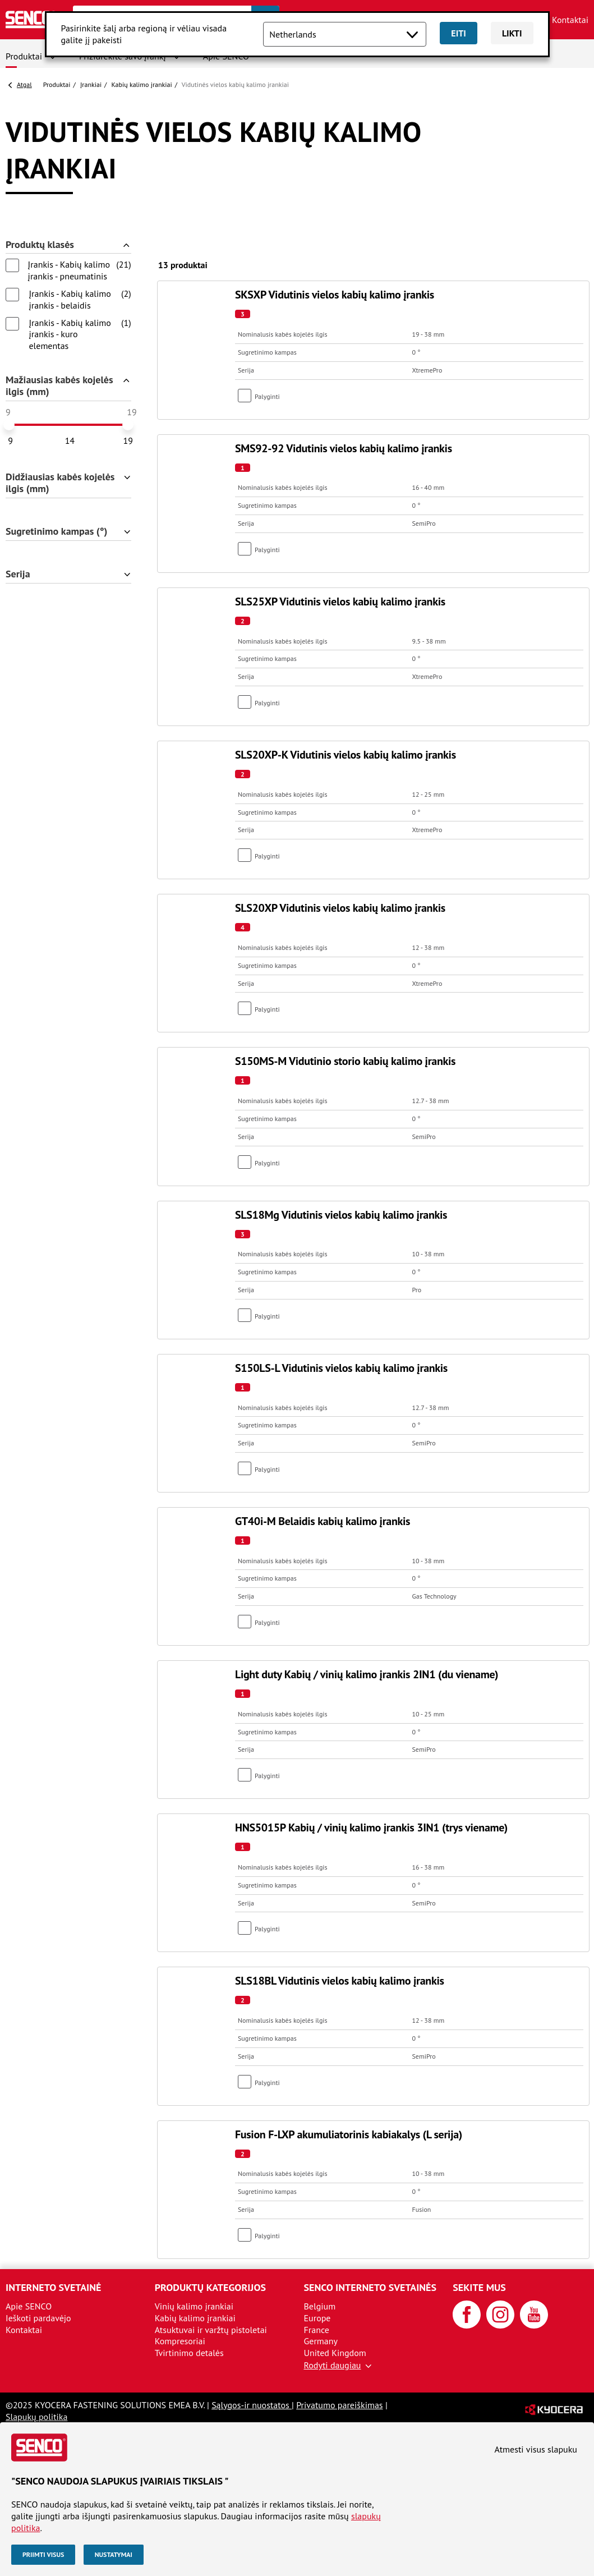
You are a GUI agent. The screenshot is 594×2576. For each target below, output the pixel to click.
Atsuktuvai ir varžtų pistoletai (211, 2329)
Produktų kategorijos (210, 2287)
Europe (317, 2318)
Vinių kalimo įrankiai (194, 2306)
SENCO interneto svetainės (370, 2287)
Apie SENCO (29, 2306)
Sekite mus (479, 2287)
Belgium (320, 2306)
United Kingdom (335, 2352)
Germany (321, 2341)
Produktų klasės (40, 245)
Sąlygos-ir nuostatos (251, 2404)
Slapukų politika (36, 2416)
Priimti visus (43, 2554)
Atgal (24, 84)
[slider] (9, 424)
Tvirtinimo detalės (189, 2352)
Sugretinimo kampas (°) (57, 532)
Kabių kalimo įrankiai (142, 84)
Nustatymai (113, 2554)
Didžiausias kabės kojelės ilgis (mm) (60, 483)
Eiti (458, 33)
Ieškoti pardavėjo (38, 2318)
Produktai (24, 56)
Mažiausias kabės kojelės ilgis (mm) (59, 386)
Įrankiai (91, 84)
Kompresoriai (180, 2341)
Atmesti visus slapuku (536, 2449)
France (316, 2329)
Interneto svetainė (53, 2287)
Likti (512, 33)
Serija (18, 574)
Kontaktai (570, 19)
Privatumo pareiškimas (339, 2404)
